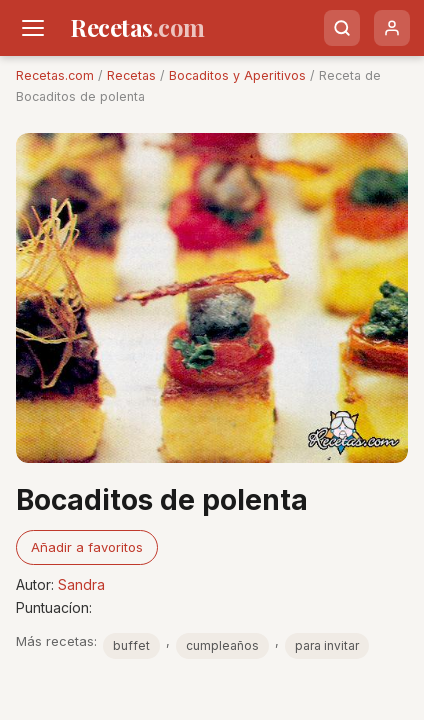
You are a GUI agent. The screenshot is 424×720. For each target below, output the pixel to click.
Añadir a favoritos (87, 547)
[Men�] (33, 28)
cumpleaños (222, 645)
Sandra (81, 584)
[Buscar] (342, 28)
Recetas (131, 75)
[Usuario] (392, 28)
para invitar (327, 645)
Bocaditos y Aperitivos (237, 75)
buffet (131, 645)
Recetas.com (55, 75)
